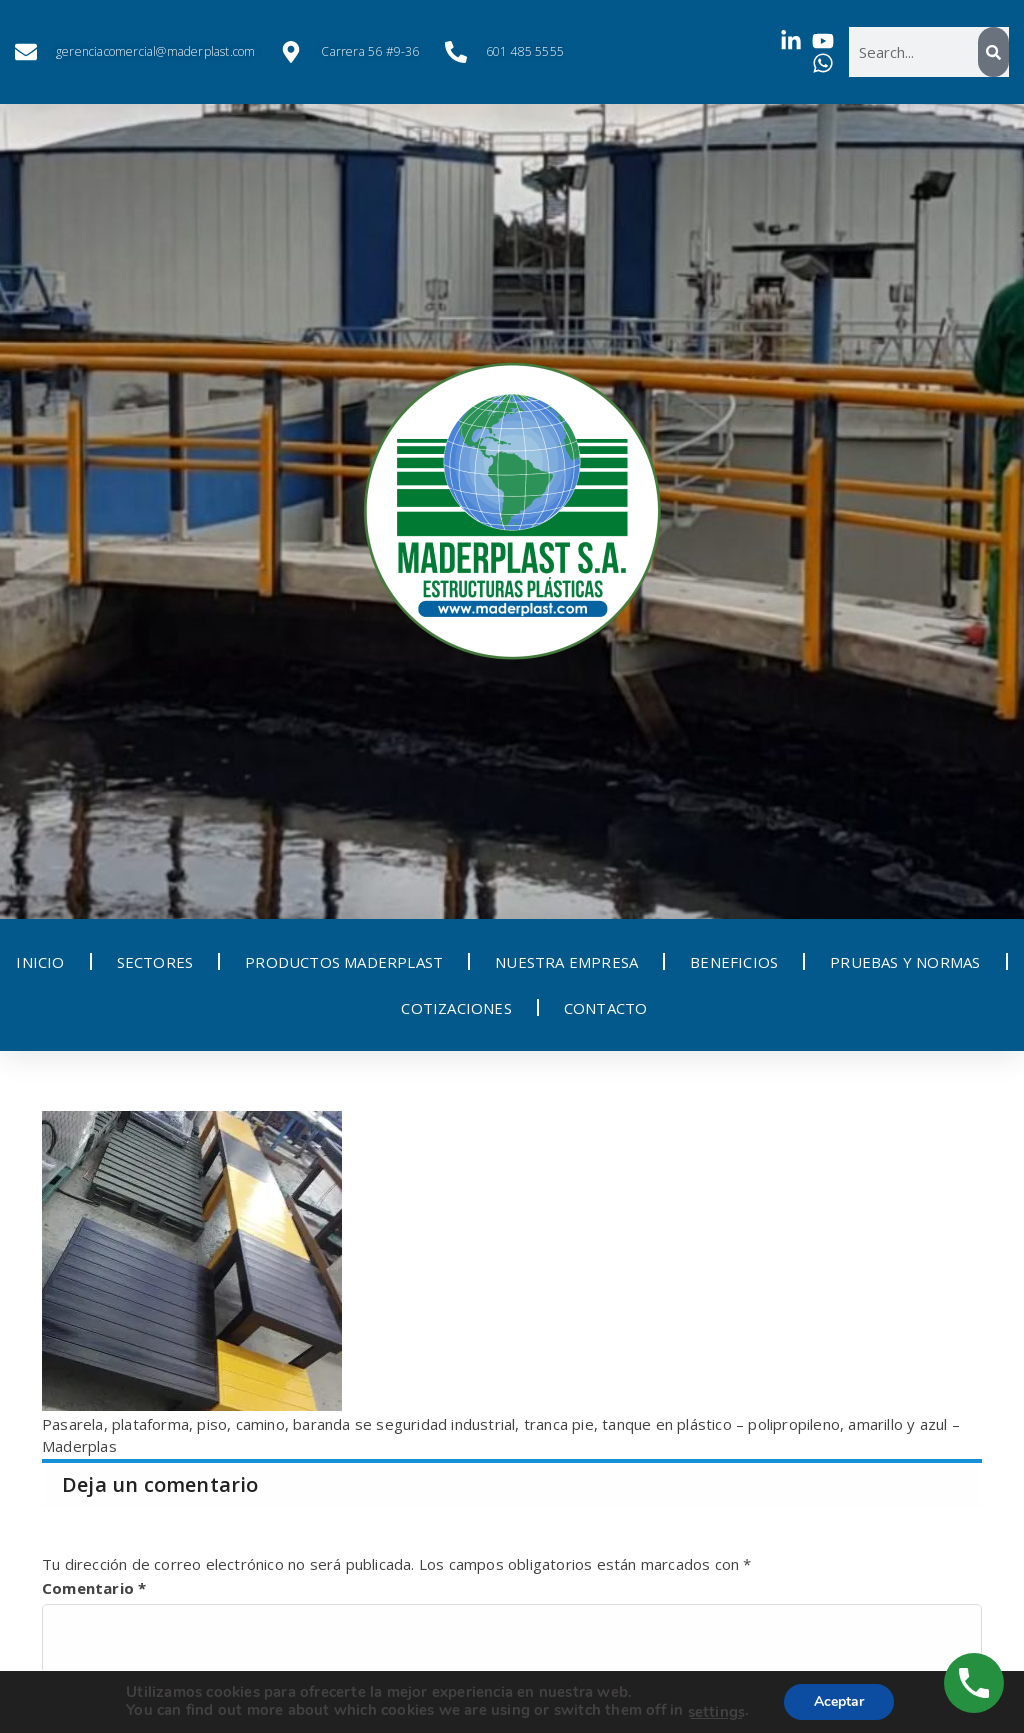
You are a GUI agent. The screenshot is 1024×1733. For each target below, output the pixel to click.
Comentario (94, 1588)
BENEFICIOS (734, 962)
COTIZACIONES (456, 1008)
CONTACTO (606, 1008)
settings (716, 1712)
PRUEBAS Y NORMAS (905, 962)
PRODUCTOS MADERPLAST (344, 962)
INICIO (40, 962)
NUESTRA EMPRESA (566, 962)
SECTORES (155, 962)
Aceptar (839, 1701)
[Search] (993, 52)
